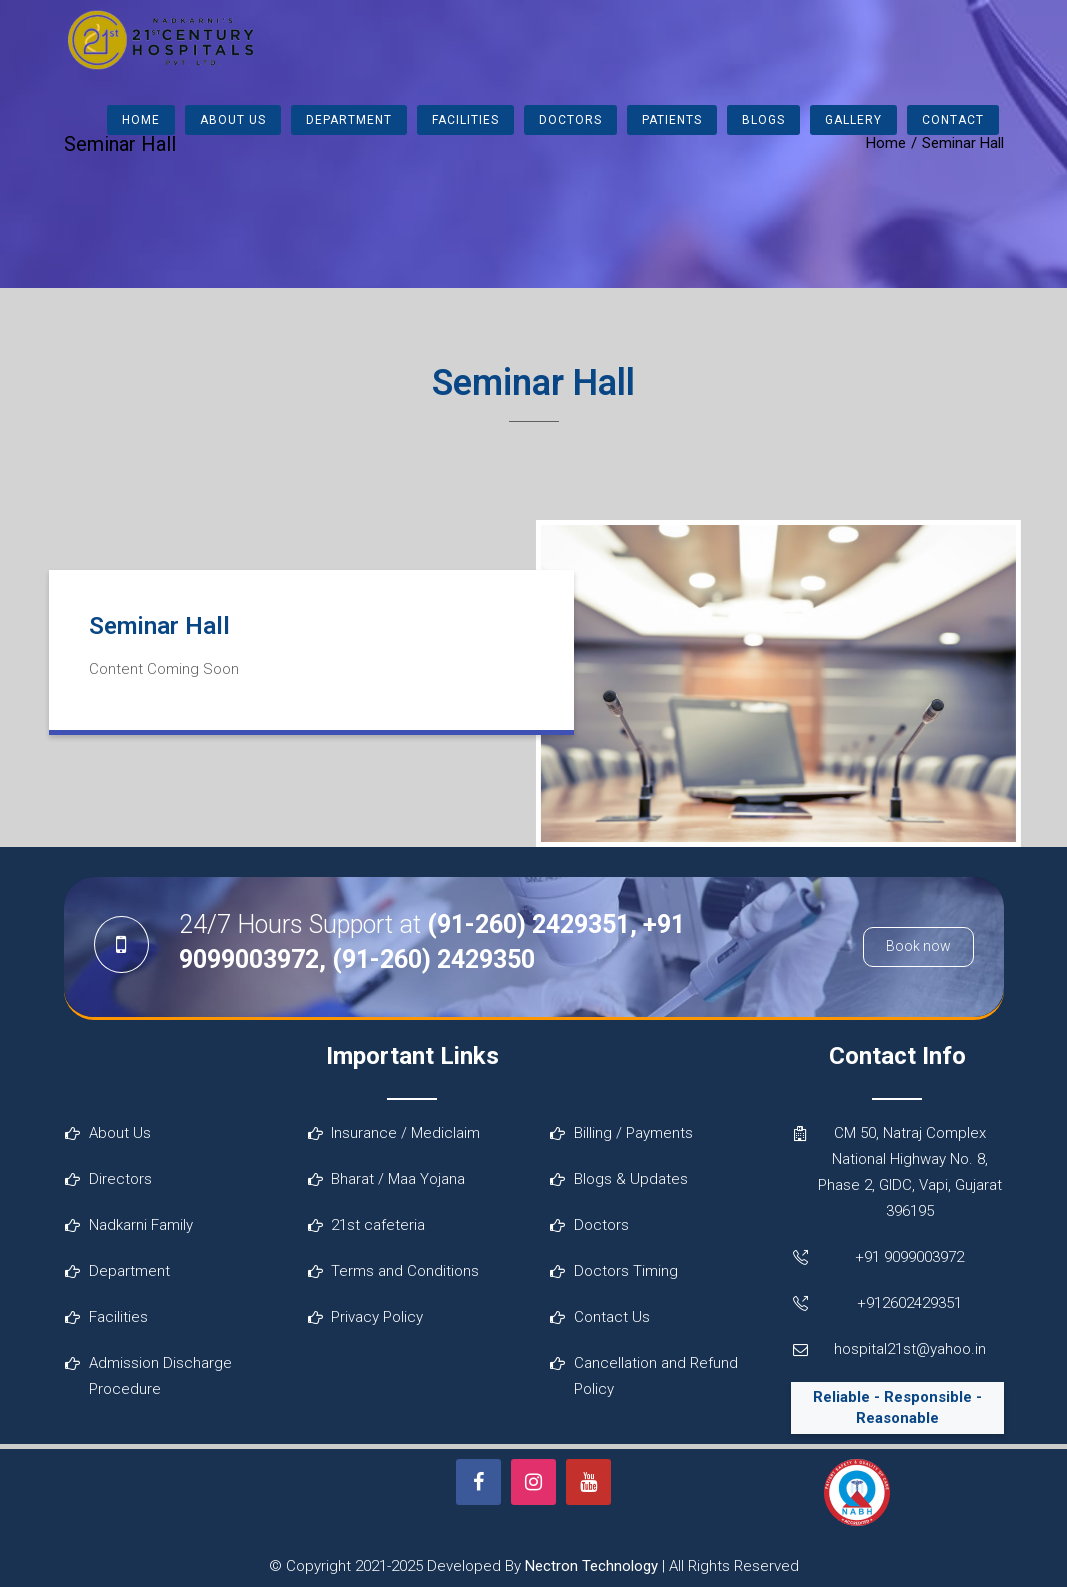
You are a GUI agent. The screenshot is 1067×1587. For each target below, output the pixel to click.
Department (349, 120)
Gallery (853, 120)
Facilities (465, 120)
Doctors (570, 120)
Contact (953, 120)
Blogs (763, 120)
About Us (233, 120)
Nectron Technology (591, 1566)
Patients (672, 120)
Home (141, 120)
